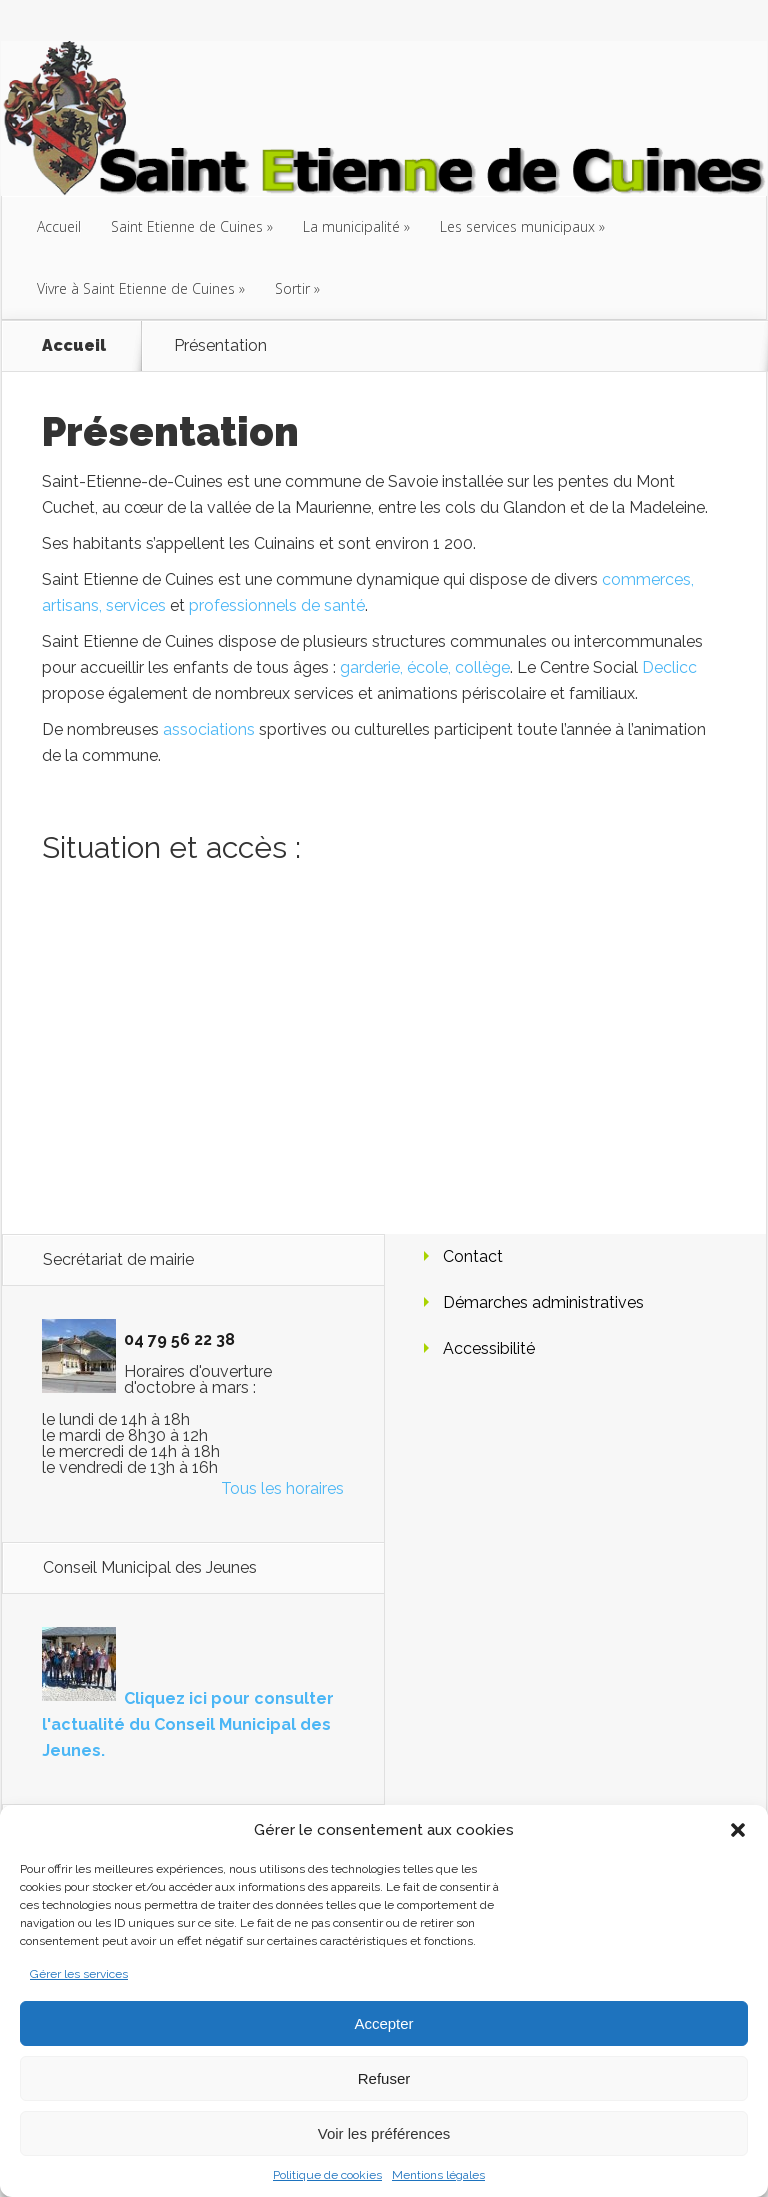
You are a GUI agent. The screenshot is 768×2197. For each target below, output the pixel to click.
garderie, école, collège (425, 667)
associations (209, 729)
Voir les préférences (384, 2133)
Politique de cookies (327, 2175)
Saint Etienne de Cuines (187, 226)
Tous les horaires (282, 1488)
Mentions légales (438, 2175)
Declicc (669, 667)
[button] (738, 1830)
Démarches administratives (543, 1302)
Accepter (383, 2023)
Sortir (292, 288)
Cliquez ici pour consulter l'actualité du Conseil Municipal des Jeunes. (188, 1724)
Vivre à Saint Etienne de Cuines (136, 288)
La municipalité (351, 226)
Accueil (59, 226)
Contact (473, 1256)
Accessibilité (489, 1348)
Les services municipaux (517, 226)
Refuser (384, 2078)
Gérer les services (79, 1974)
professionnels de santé (277, 605)
